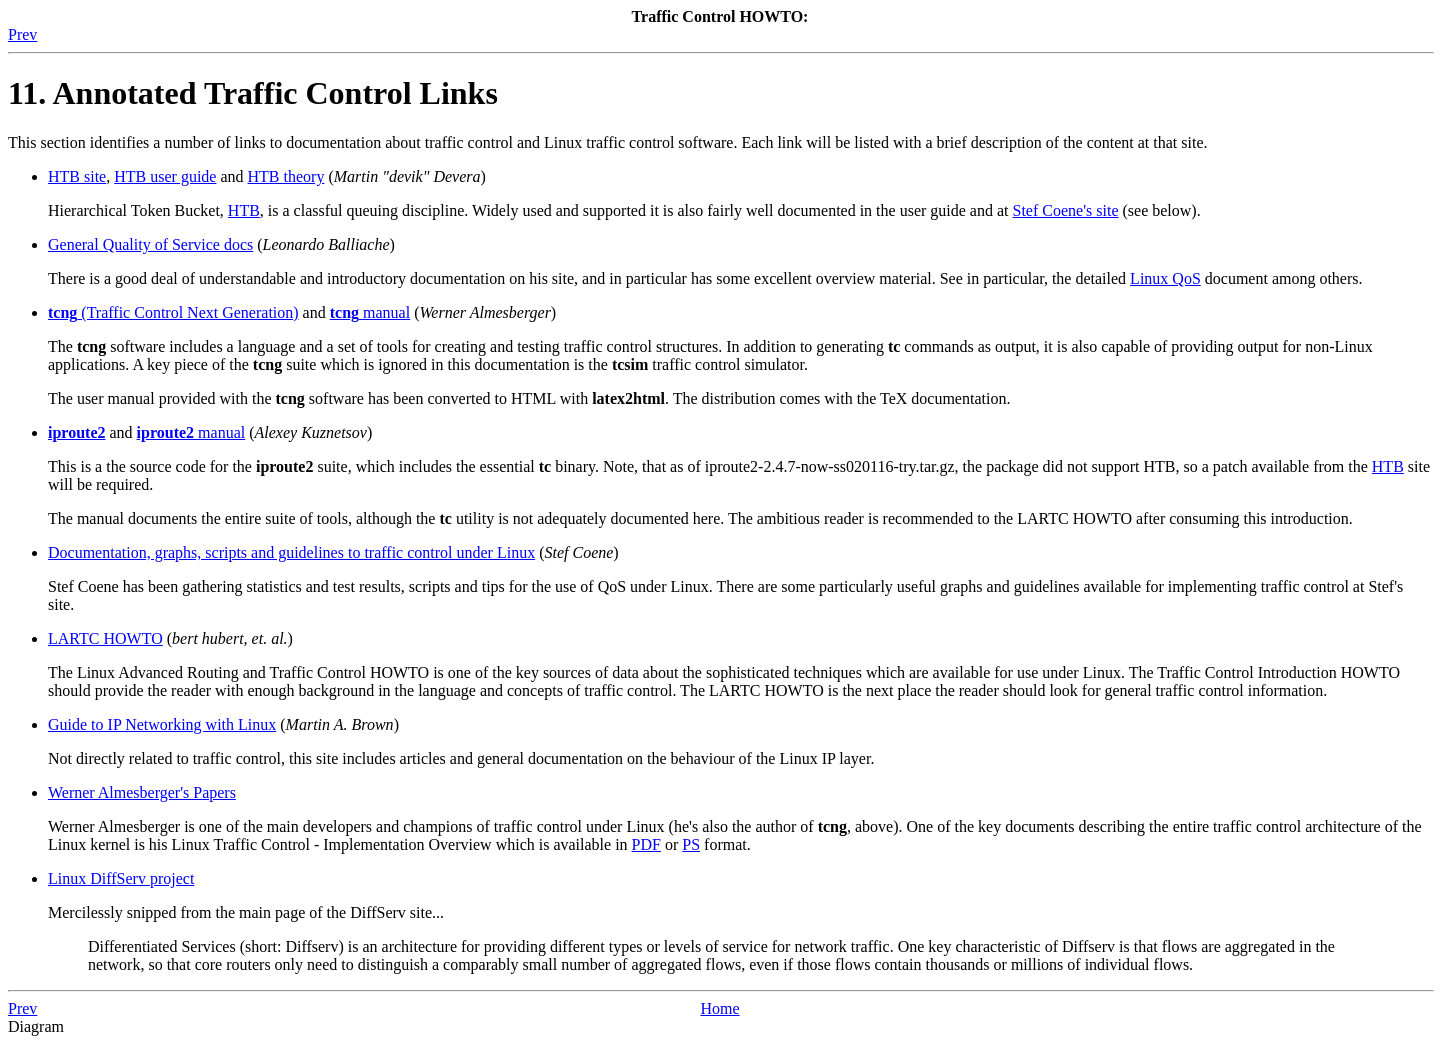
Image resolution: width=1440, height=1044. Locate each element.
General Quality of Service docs (150, 244)
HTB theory (286, 176)
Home (719, 1008)
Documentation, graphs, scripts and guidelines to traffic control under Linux (291, 552)
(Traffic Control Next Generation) (173, 312)
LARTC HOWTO (105, 638)
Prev (22, 34)
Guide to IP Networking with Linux (162, 724)
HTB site (77, 176)
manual (370, 312)
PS (691, 844)
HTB (244, 210)
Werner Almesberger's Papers (142, 792)
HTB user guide (165, 176)
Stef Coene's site (1066, 210)
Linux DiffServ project (121, 878)
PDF (646, 844)
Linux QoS (1165, 278)
